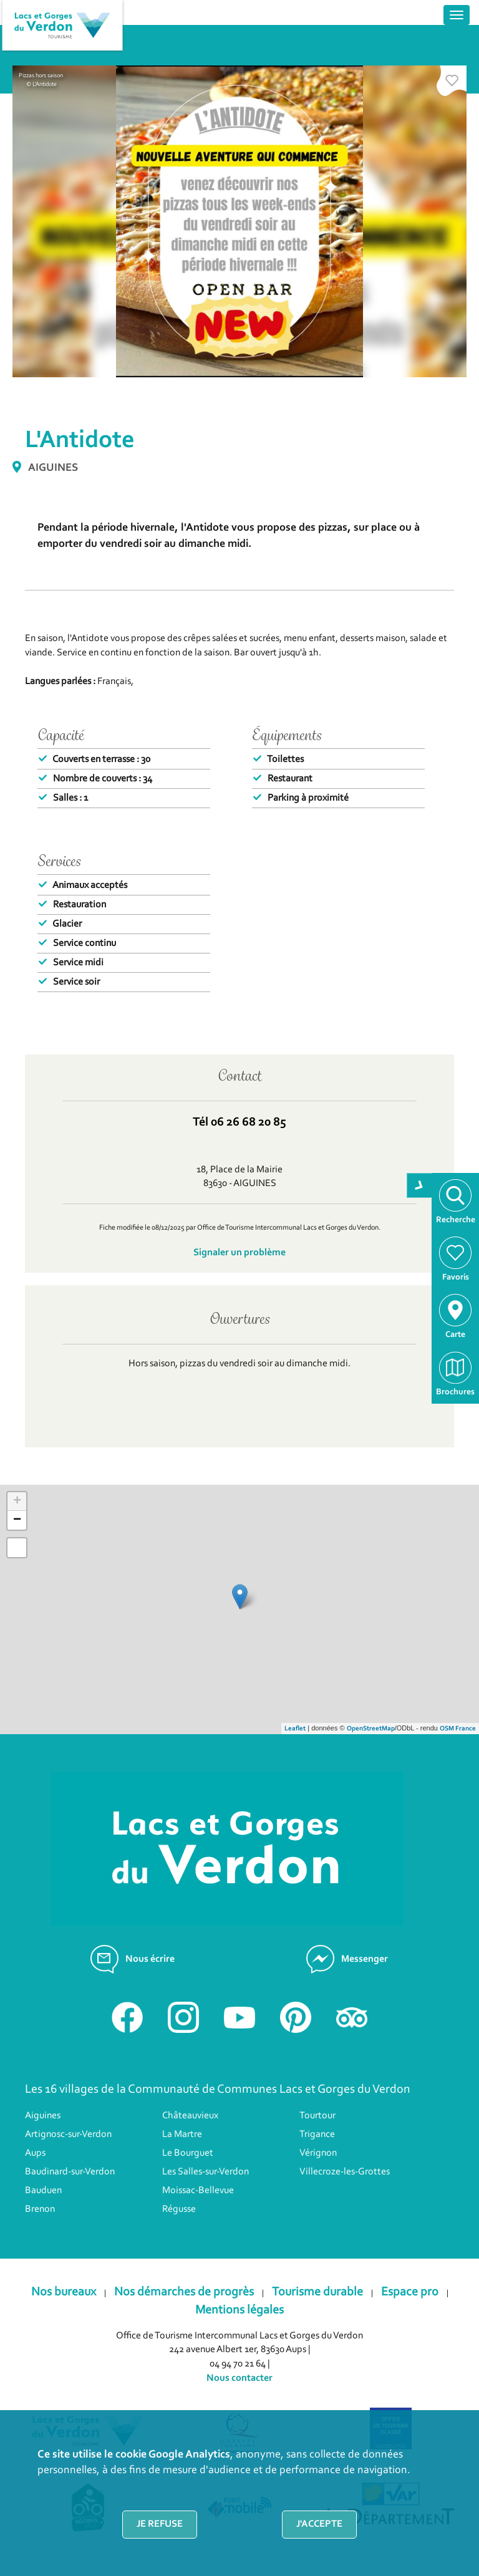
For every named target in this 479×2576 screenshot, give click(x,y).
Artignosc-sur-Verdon (68, 2134)
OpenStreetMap (371, 1728)
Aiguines (42, 2116)
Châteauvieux (190, 2116)
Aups (35, 2153)
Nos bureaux (63, 2292)
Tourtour (317, 2116)
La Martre (182, 2134)
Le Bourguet (187, 2153)
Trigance (317, 2134)
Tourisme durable (317, 2292)
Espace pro (409, 2292)
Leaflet (295, 1728)
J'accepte (319, 2524)
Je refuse (160, 2524)
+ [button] (17, 1501)
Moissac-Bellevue (198, 2191)
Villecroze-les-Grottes (344, 2172)
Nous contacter (239, 2378)
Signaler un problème (239, 1253)
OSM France (458, 1728)
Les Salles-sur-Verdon (205, 2172)
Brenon (40, 2209)
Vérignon (318, 2153)
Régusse (179, 2209)
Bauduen (43, 2191)
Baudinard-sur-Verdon (70, 2172)
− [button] (17, 1520)
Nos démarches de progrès (184, 2292)
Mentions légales (239, 2310)
